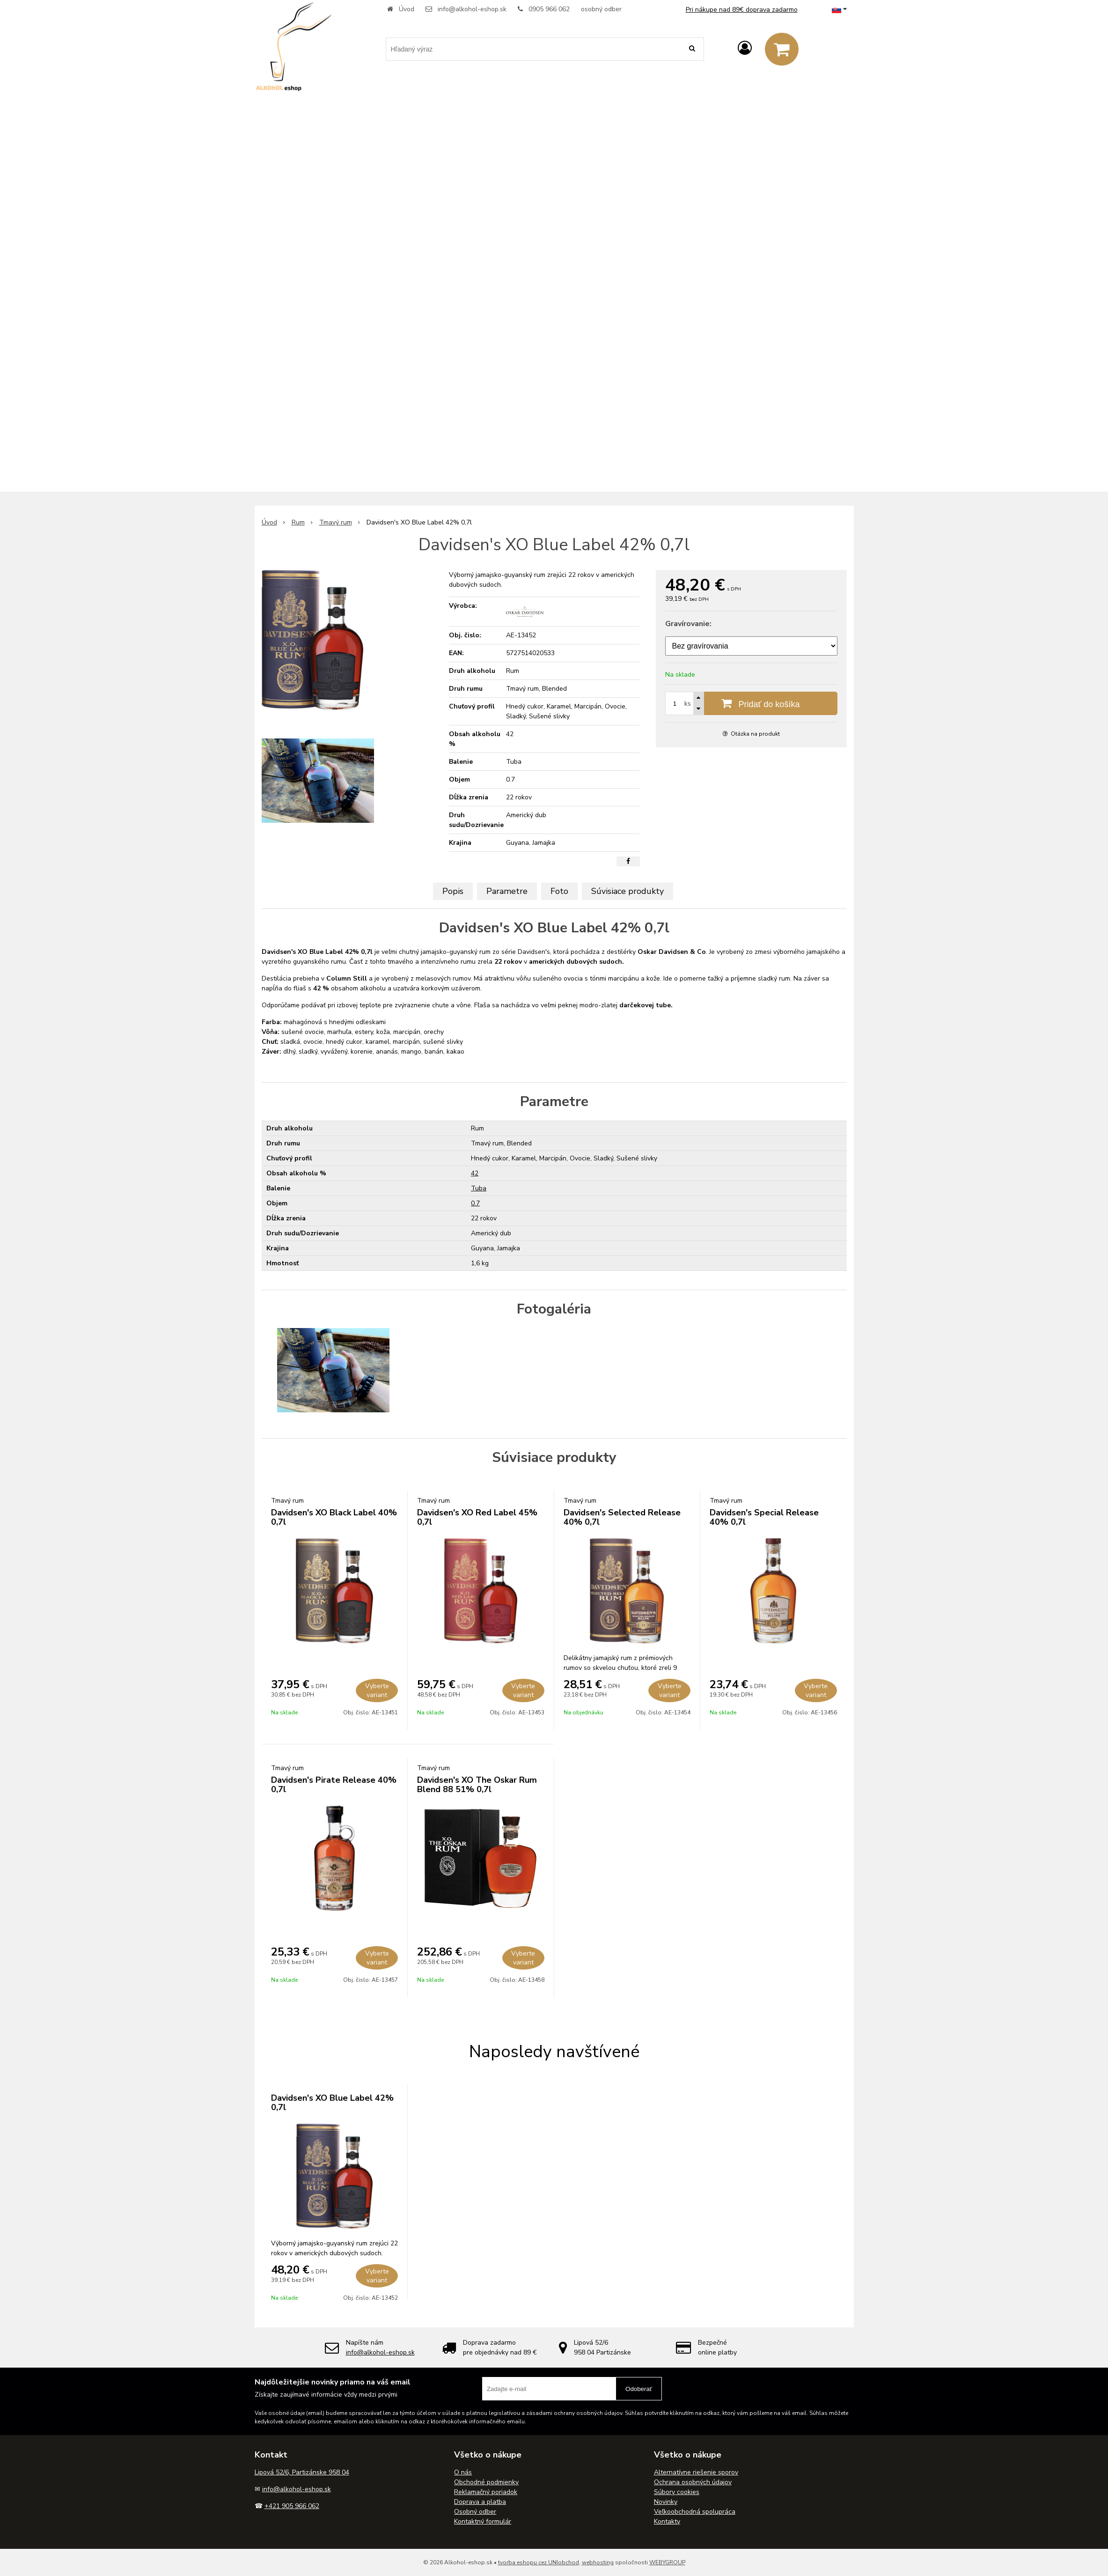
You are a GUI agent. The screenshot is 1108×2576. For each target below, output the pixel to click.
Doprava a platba (480, 2501)
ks (687, 703)
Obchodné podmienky (486, 2482)
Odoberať (638, 2388)
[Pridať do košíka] (751, 703)
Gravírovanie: (688, 624)
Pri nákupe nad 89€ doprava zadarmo (742, 9)
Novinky (665, 2501)
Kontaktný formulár (482, 2521)
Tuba (478, 1188)
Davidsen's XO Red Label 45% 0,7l (477, 1517)
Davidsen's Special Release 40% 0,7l (764, 1517)
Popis (452, 891)
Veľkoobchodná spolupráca (694, 2511)
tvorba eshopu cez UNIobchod (538, 2562)
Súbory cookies (676, 2491)
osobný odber (601, 9)
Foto (559, 891)
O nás (463, 2472)
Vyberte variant (377, 1690)
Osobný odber (475, 2511)
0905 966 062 (549, 9)
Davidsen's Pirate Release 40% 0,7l (333, 1784)
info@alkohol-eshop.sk (472, 9)
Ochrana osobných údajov (693, 2482)
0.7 (475, 1203)
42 (474, 1173)
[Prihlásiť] (745, 48)
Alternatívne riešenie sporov (696, 2472)
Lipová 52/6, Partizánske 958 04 (302, 2472)
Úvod (406, 9)
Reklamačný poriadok (485, 2491)
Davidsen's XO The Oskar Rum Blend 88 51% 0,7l (477, 1784)
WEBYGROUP (667, 2562)
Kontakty (667, 2521)
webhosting (598, 2562)
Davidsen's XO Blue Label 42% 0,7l (332, 2102)
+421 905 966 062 (291, 2506)
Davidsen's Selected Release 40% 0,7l (622, 1517)
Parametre (507, 891)
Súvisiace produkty (627, 891)
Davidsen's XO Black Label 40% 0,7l (334, 1517)
